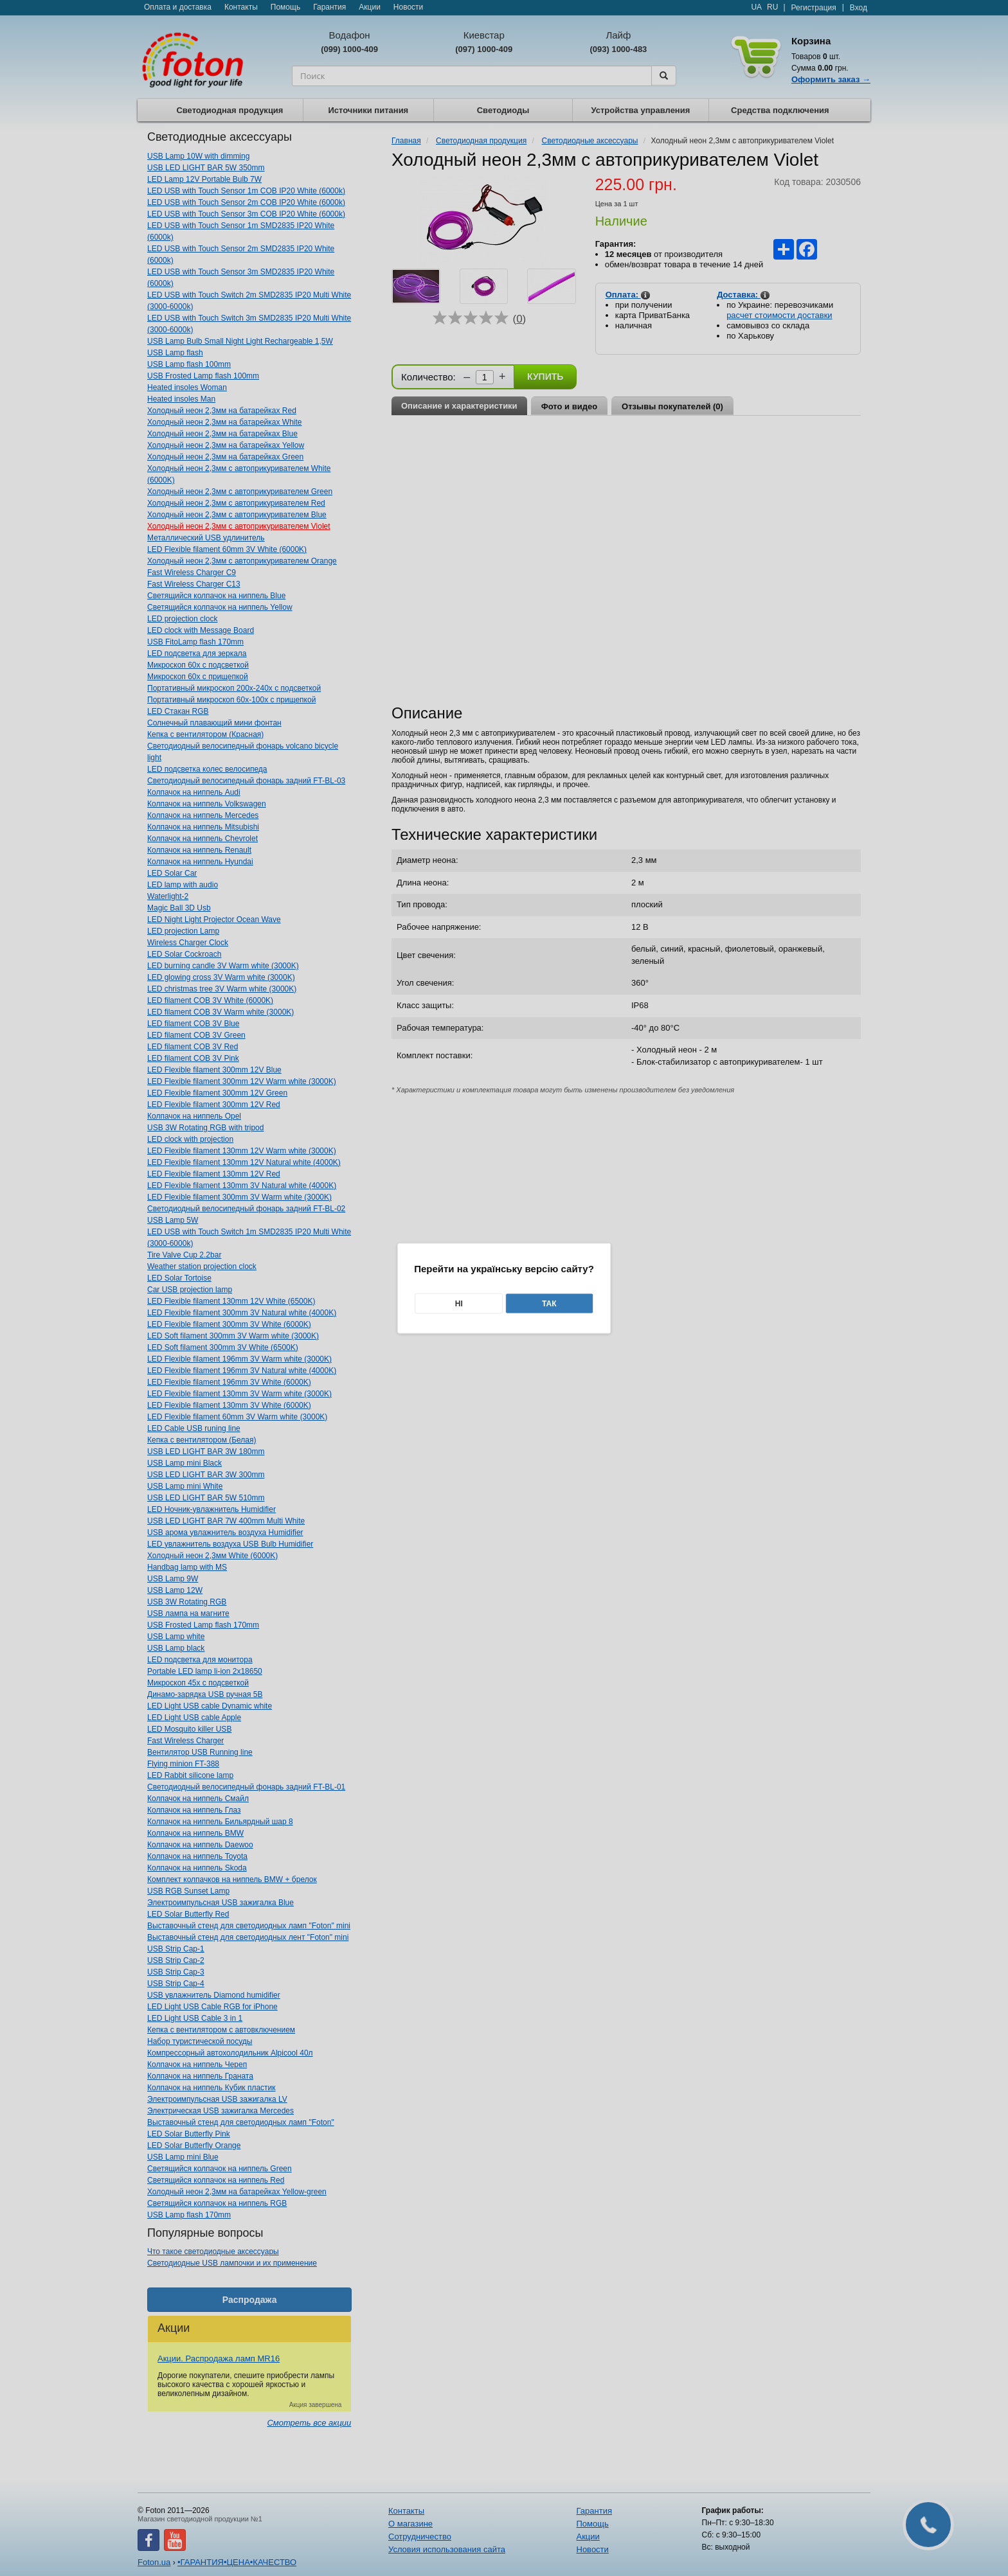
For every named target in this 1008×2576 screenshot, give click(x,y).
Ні (459, 1303)
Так (549, 1303)
